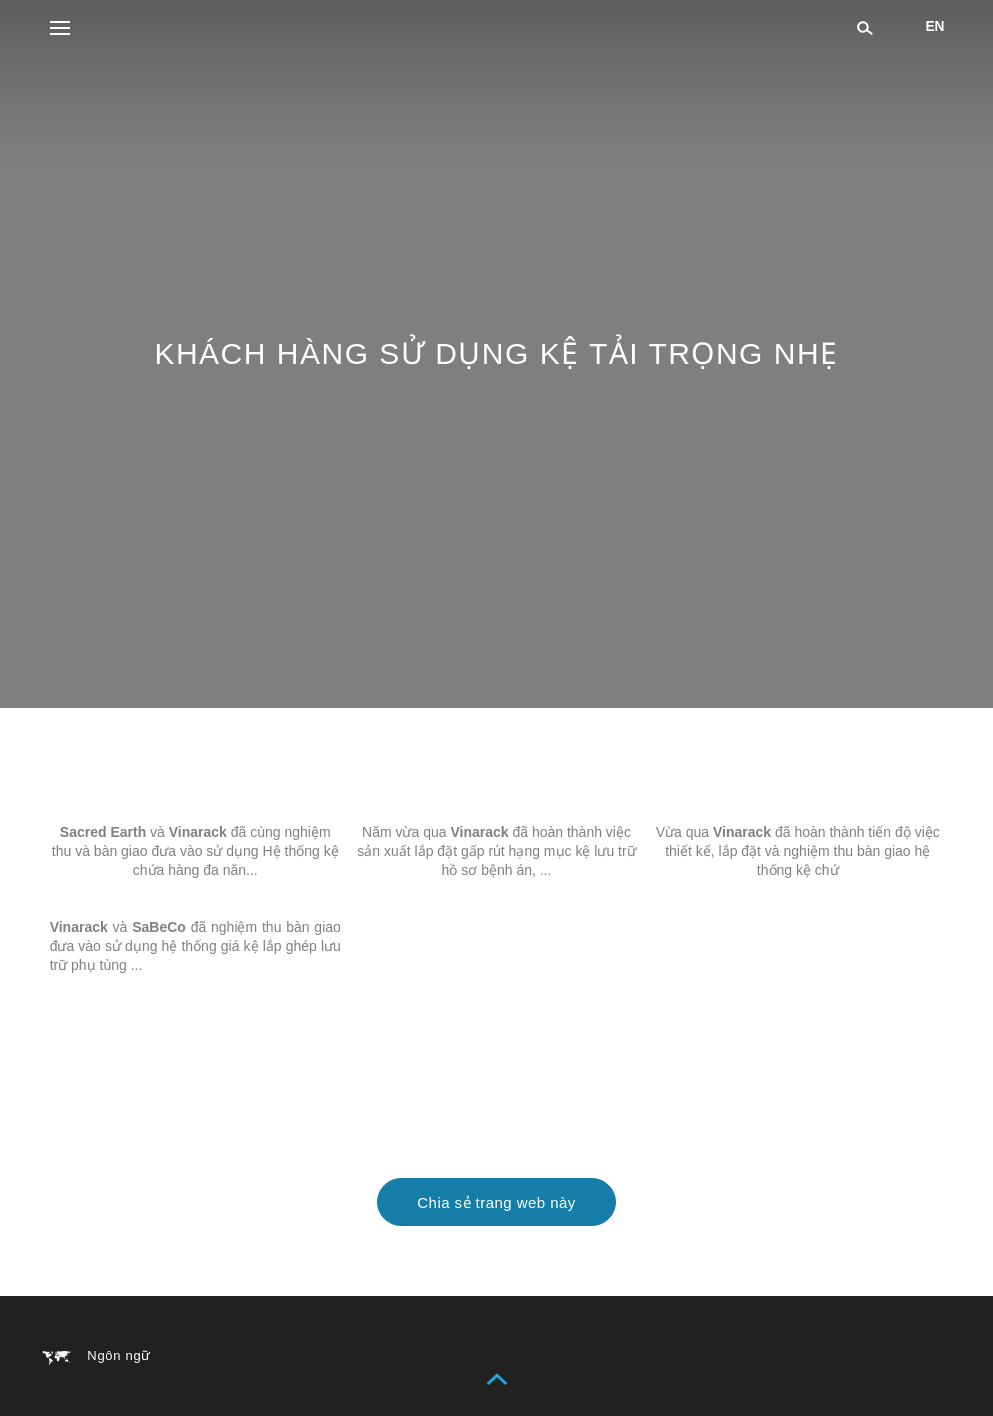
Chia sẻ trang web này (496, 1202)
